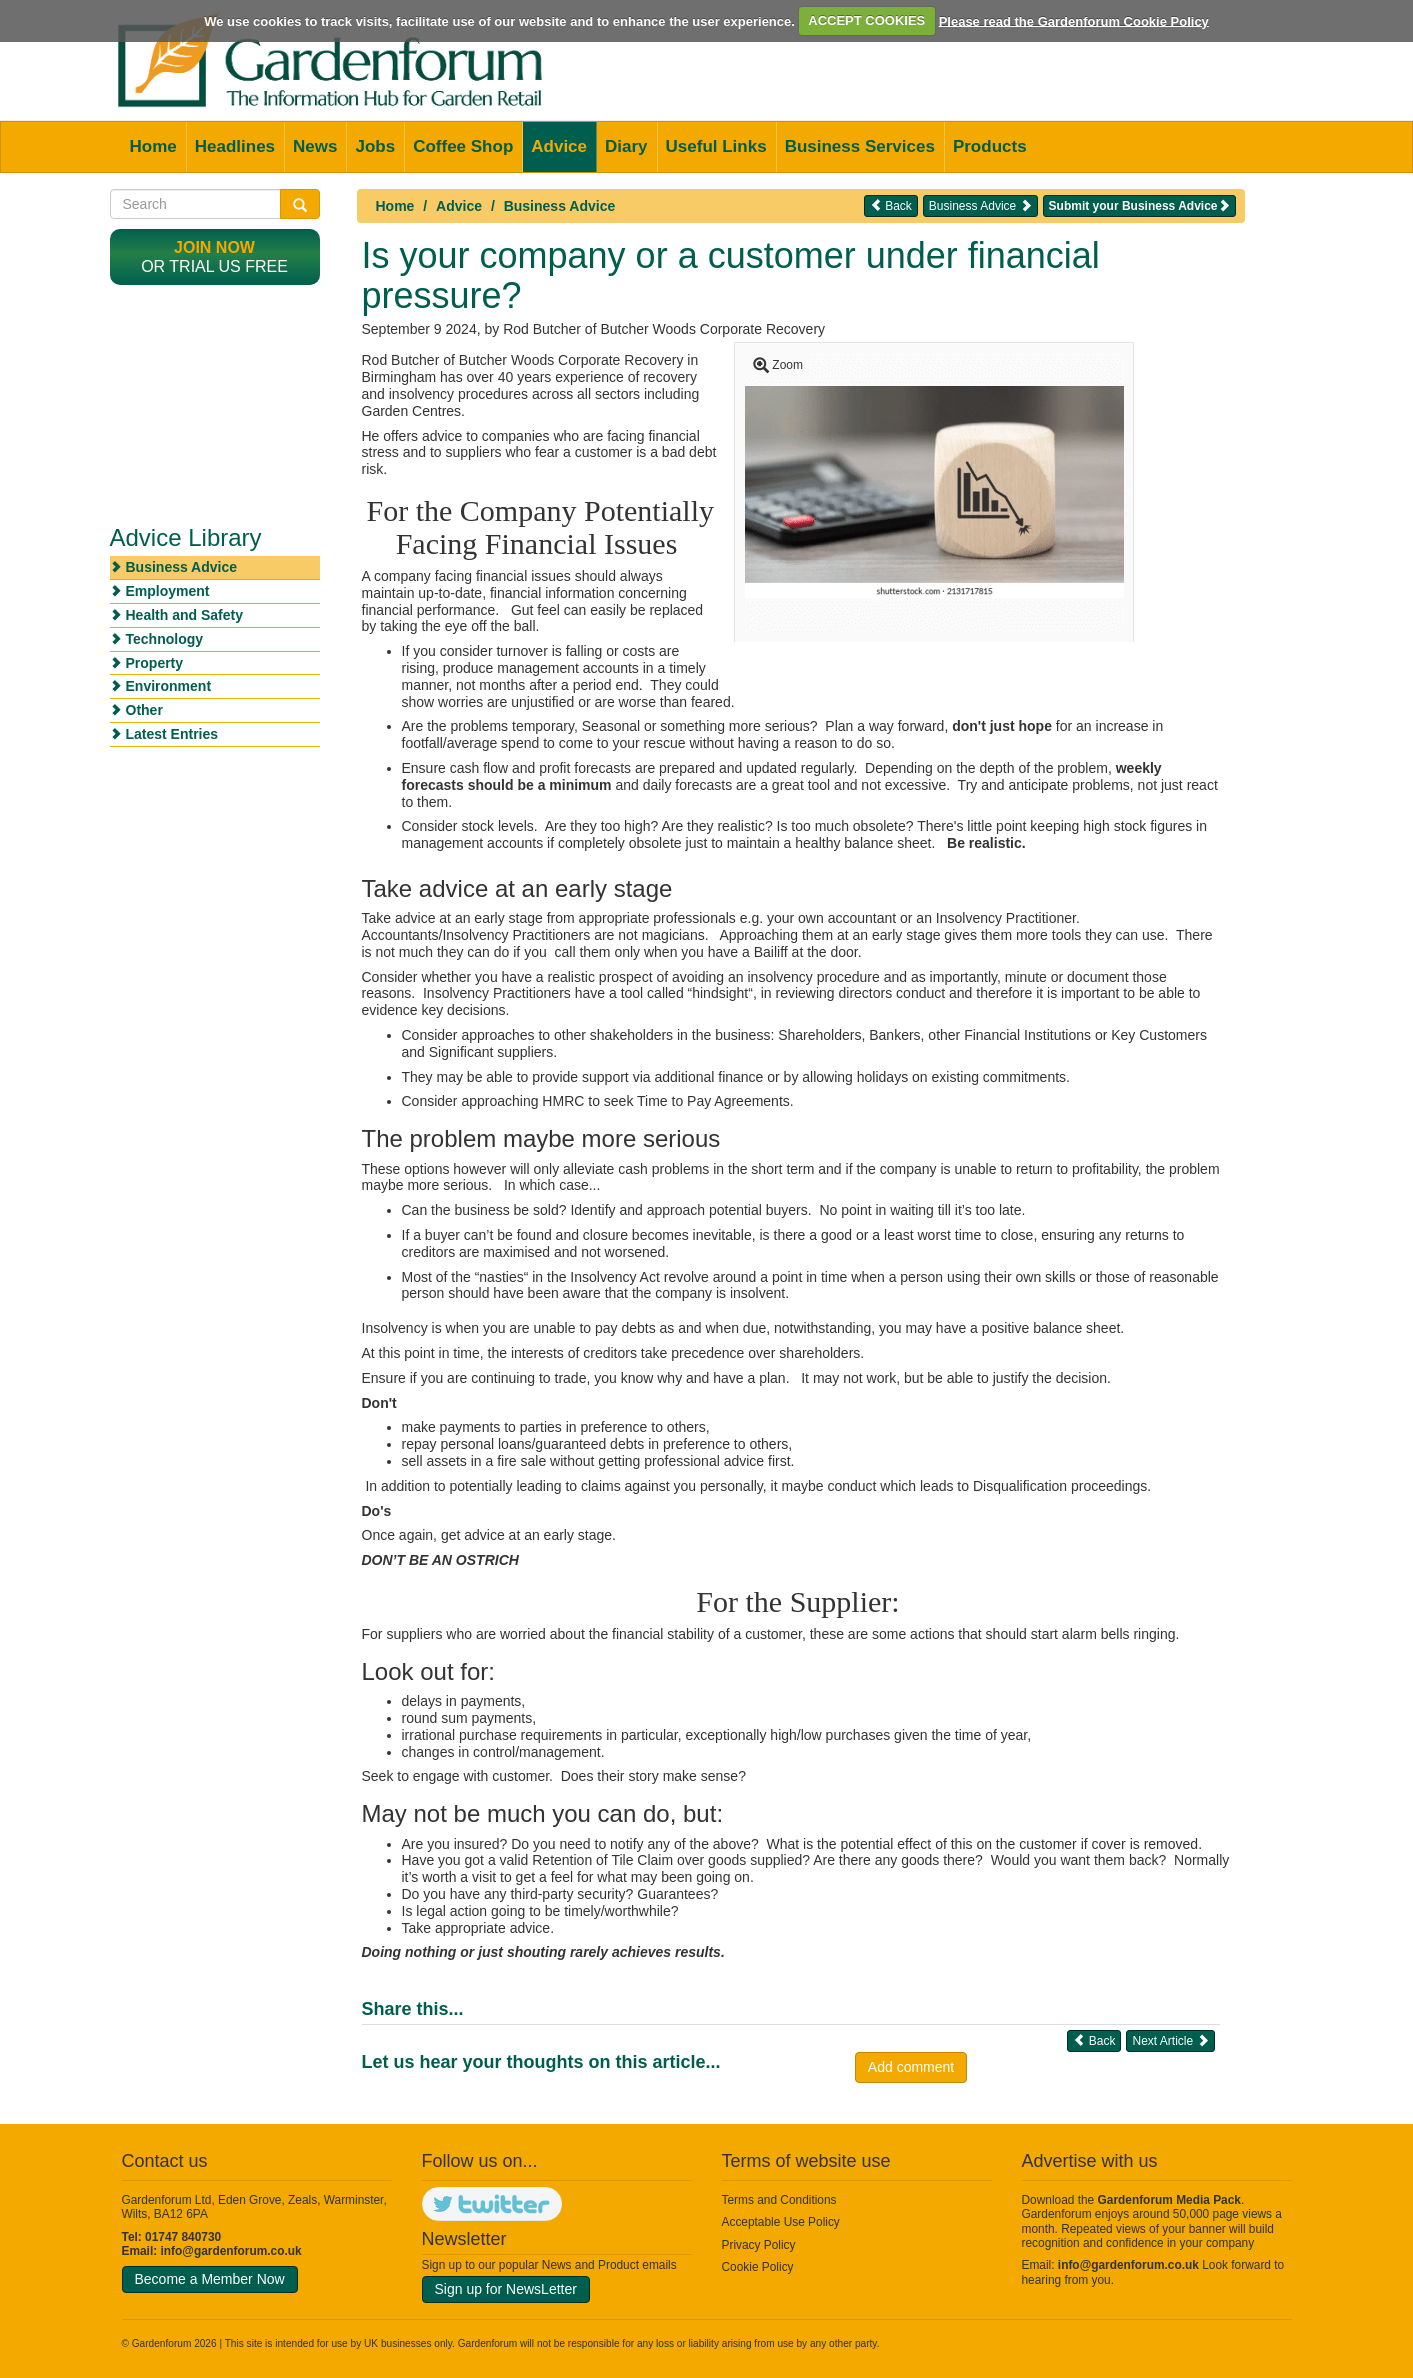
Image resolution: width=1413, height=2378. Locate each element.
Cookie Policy (758, 2267)
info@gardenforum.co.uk (231, 2251)
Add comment (911, 2067)
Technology (165, 639)
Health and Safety (184, 615)
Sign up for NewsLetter (506, 2289)
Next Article (1170, 2040)
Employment (168, 591)
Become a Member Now (210, 2279)
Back (891, 205)
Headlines (235, 146)
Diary (626, 146)
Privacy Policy (759, 2245)
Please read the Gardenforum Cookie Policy (1074, 20)
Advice (559, 146)
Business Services (860, 146)
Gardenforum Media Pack (1169, 2200)
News (315, 146)
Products (990, 146)
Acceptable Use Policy (781, 2222)
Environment (169, 686)
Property (155, 663)
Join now (214, 247)
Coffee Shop (463, 146)
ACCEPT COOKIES (866, 20)
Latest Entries (172, 734)
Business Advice (560, 206)
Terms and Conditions (779, 2200)
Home (153, 146)
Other (144, 710)
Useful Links (716, 146)
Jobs (375, 146)
